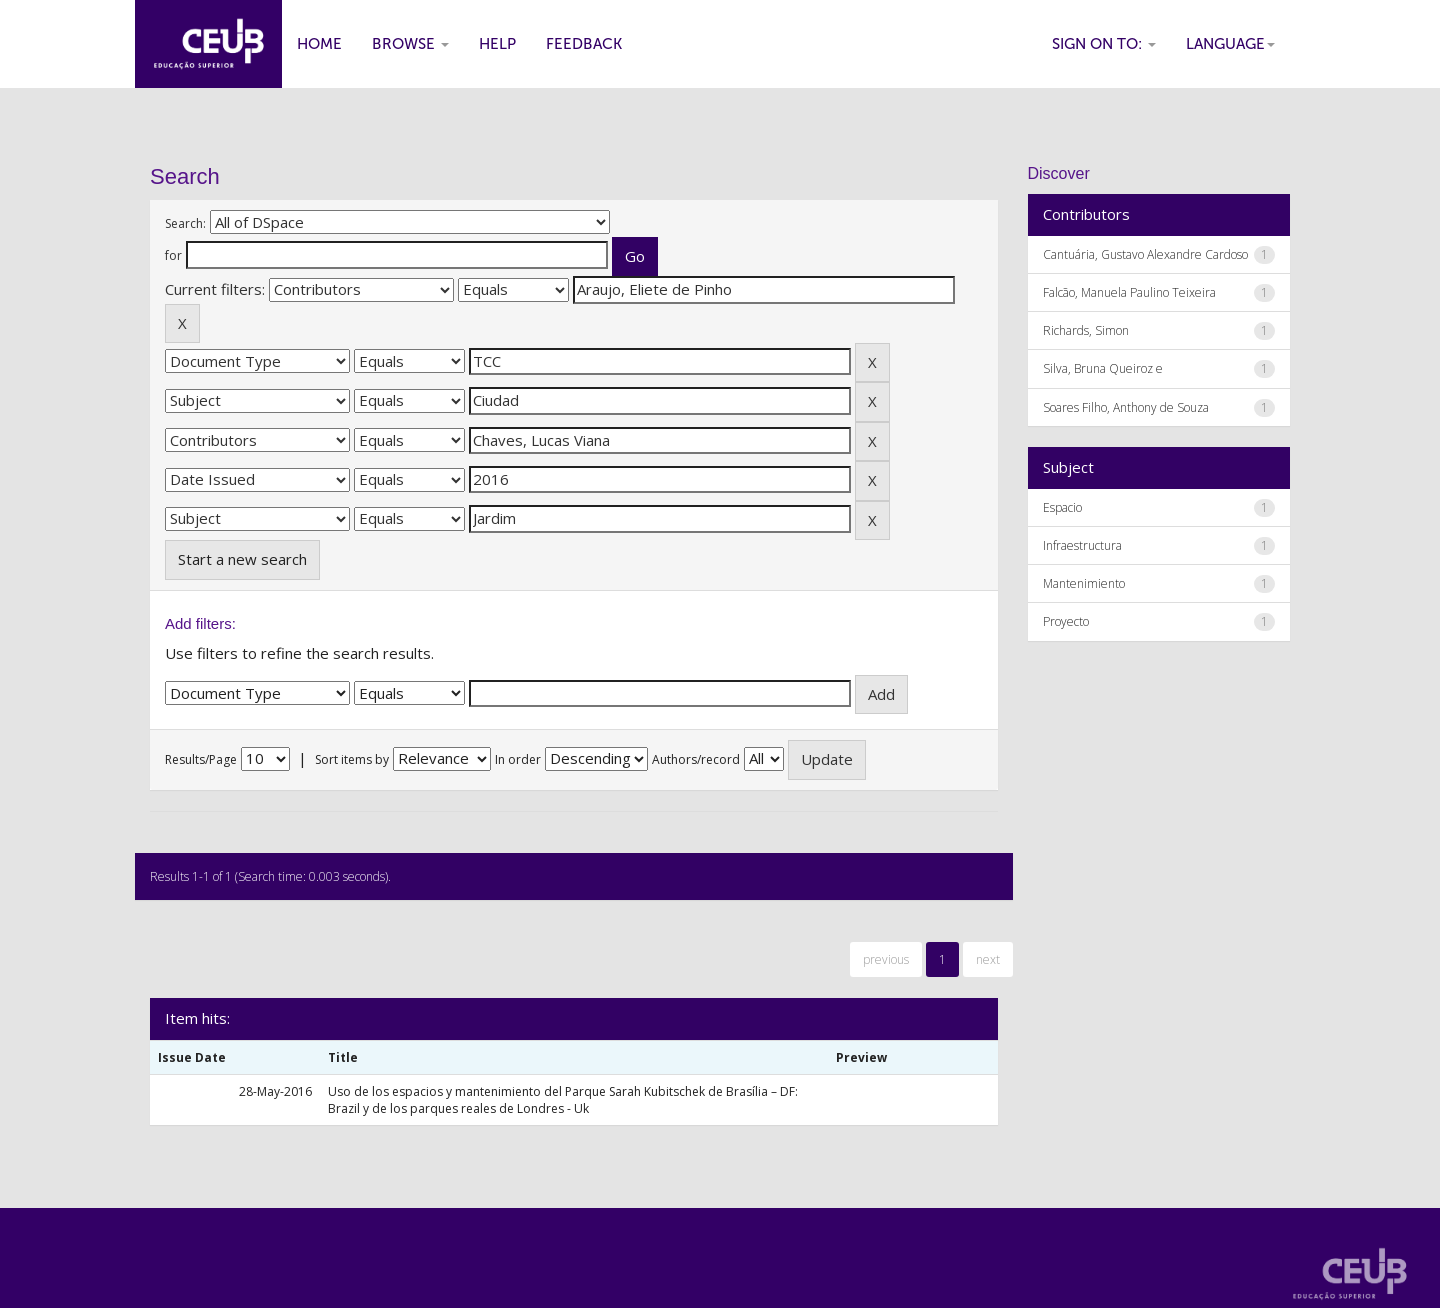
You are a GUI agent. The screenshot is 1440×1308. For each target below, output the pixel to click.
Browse (410, 44)
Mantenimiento (1084, 583)
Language (1230, 44)
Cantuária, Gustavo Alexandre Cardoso (1145, 254)
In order (518, 759)
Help (497, 44)
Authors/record (696, 759)
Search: (185, 223)
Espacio (1062, 507)
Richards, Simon (1086, 330)
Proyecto (1066, 621)
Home (319, 44)
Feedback (584, 44)
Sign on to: (1104, 44)
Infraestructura (1082, 545)
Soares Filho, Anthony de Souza (1126, 407)
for (173, 255)
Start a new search (242, 559)
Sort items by (352, 759)
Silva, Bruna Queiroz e (1103, 368)
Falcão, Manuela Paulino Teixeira (1129, 292)
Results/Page (201, 759)
